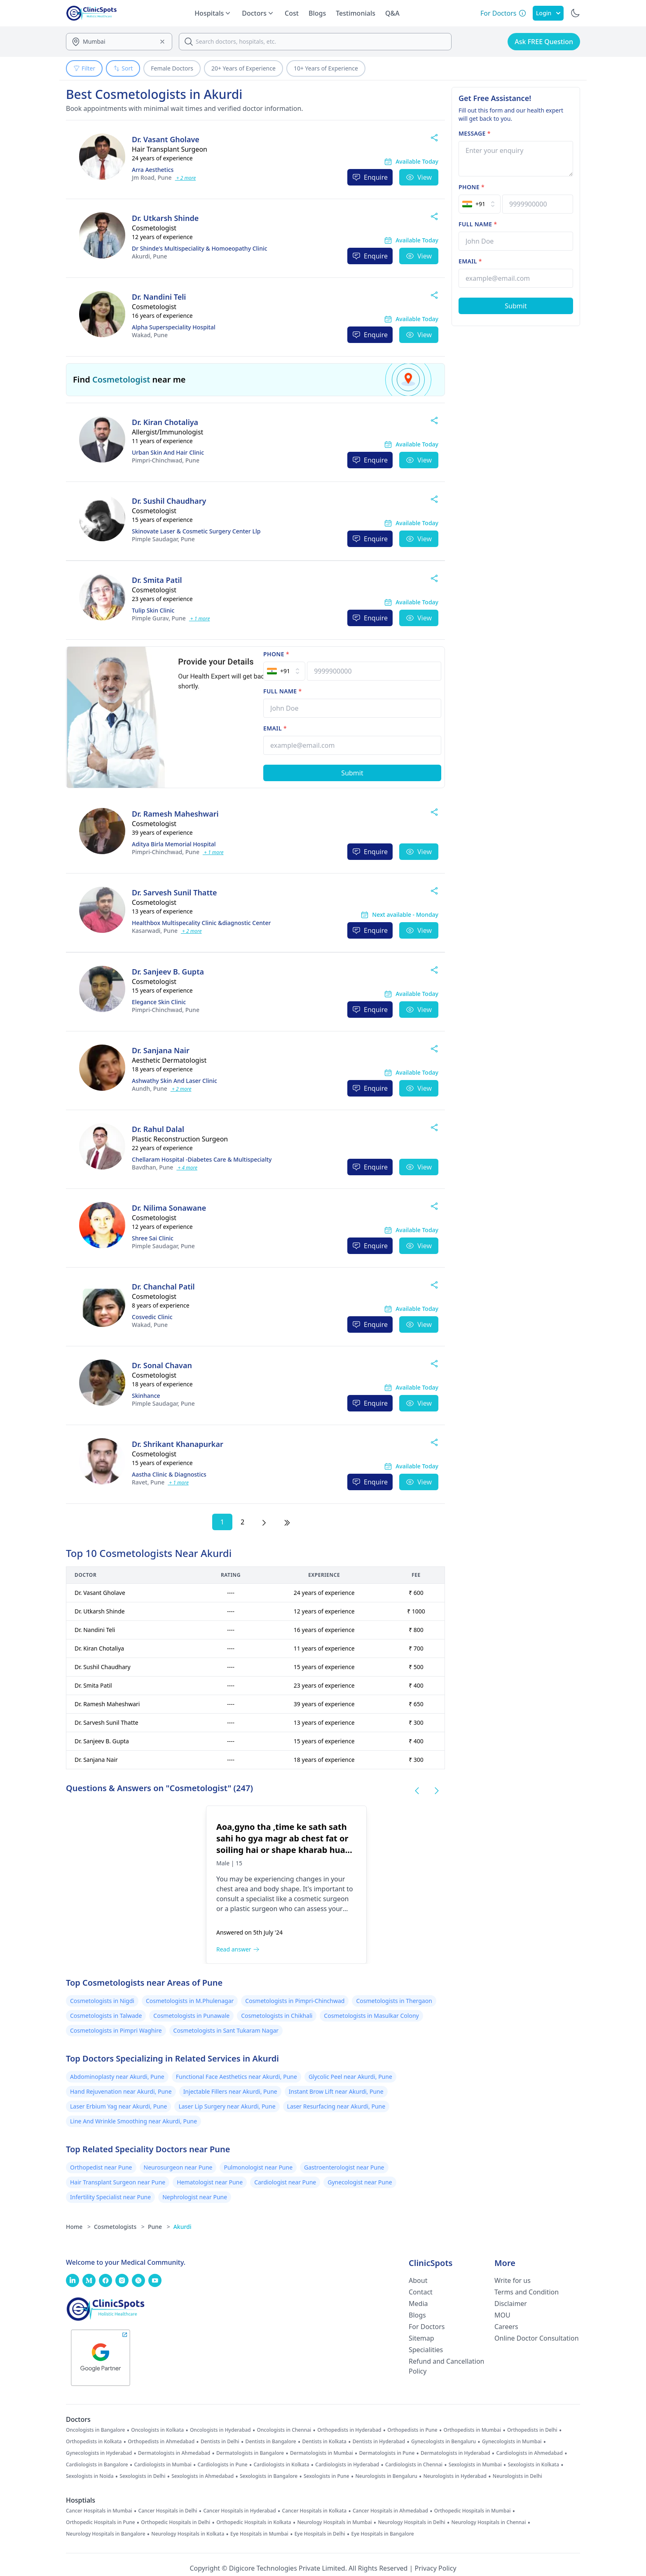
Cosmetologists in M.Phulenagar (190, 2001)
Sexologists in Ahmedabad (202, 2476)
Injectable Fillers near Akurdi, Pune (230, 2091)
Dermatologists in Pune (387, 2453)
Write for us (512, 2280)
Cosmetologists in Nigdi (102, 2001)
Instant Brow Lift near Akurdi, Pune (336, 2091)
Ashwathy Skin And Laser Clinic (174, 1081)
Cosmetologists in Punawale (191, 2015)
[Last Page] (287, 1522)
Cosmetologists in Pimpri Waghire (116, 2030)
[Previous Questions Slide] (417, 1790)
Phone (276, 654)
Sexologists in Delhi (142, 2476)
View (419, 177)
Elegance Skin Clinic (159, 1002)
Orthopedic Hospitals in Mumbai (472, 2511)
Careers (506, 2326)
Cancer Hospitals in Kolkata (314, 2511)
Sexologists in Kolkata (533, 2464)
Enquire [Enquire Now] (370, 177)
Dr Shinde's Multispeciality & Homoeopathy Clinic (199, 248)
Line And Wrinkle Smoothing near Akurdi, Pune (133, 2121)
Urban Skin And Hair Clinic (168, 452)
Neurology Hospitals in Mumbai (334, 2522)
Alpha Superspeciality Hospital (173, 327)
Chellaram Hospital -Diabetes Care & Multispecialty (202, 1159)
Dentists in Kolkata (324, 2441)
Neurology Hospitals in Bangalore (105, 2534)
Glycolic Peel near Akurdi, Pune (350, 2077)
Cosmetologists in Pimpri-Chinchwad (294, 2001)
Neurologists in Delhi (517, 2476)
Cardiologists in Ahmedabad (529, 2453)
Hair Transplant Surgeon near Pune (117, 2182)
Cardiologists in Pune (223, 2464)
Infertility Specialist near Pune (110, 2197)
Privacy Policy (435, 2568)
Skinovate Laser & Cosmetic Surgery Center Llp (196, 531)
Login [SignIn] (548, 13)
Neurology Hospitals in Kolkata (187, 2534)
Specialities (426, 2349)
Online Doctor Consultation (536, 2338)
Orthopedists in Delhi (532, 2430)
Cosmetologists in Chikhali (276, 2015)
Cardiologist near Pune (285, 2182)
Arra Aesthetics (152, 170)
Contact (421, 2292)
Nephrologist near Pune (194, 2197)
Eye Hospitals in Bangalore (382, 2534)
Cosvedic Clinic (152, 1317)
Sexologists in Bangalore (268, 2476)
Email (275, 728)
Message (475, 133)
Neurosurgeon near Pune (178, 2167)
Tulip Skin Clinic (153, 610)
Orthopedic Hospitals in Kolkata (253, 2522)
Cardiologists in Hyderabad (347, 2464)
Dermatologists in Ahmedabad (174, 2453)
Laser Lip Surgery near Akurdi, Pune (226, 2106)
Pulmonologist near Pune (258, 2167)
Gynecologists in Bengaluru (443, 2441)
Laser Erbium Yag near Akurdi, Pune (118, 2106)
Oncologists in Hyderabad (220, 2430)
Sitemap (421, 2338)
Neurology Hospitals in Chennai (489, 2522)
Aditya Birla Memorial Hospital (174, 844)
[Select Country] (284, 671)
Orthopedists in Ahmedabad (161, 2441)
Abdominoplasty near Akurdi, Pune (117, 2077)
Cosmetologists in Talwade (106, 2015)
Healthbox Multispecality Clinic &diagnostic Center (201, 923)
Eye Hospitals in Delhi (320, 2534)
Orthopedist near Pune (101, 2167)
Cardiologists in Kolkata (281, 2464)
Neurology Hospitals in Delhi (411, 2522)
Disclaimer (510, 2303)
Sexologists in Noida (90, 2476)
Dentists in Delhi (220, 2441)
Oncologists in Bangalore (95, 2430)
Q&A (392, 13)
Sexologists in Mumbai (475, 2464)
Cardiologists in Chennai (413, 2464)
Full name (282, 691)
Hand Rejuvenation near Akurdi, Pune (121, 2091)
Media (418, 2303)
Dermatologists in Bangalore (250, 2453)
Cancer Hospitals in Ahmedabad (390, 2511)
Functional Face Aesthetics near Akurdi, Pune (236, 2077)
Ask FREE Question (544, 41)
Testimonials (355, 13)
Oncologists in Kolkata (157, 2430)
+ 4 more (186, 1167)
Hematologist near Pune (210, 2182)
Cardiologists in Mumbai (162, 2464)
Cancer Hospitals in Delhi (167, 2511)
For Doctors (427, 2326)
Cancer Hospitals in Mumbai (99, 2511)
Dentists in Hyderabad (379, 2441)
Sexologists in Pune (326, 2476)
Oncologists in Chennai (284, 2430)
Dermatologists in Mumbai (321, 2453)
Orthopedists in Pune (412, 2430)
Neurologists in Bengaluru (386, 2476)
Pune (152, 177)
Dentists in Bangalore (271, 2441)
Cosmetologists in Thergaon (394, 2001)
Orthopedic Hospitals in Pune (100, 2522)
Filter (84, 68)
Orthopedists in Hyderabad (349, 2430)
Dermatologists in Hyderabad (455, 2453)
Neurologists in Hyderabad (455, 2476)
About (418, 2280)
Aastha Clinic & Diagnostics (169, 1474)
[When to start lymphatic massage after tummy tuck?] (443, 1885)
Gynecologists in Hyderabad (99, 2453)
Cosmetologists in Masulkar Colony (371, 2015)
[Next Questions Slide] (436, 1790)
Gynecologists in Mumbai (512, 2441)
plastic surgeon (254, 1908)
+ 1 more (199, 618)
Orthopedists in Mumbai (472, 2430)
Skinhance (146, 1396)
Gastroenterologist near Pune (344, 2167)
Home (78, 2227)
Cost (292, 13)
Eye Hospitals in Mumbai (259, 2534)
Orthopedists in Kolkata (94, 2441)
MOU (502, 2315)
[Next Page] (264, 1522)
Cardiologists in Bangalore (97, 2464)
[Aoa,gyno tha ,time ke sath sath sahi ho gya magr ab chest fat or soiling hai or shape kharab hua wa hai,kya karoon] (136, 1885)
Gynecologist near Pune (360, 2182)
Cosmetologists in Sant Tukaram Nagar (226, 2030)
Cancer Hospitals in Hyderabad (239, 2511)
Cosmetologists (119, 2227)
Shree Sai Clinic (152, 1238)
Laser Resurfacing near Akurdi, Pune (336, 2106)
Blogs (317, 13)
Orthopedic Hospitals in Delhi (175, 2522)
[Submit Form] (352, 773)
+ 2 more (185, 177)
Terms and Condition (526, 2292)
